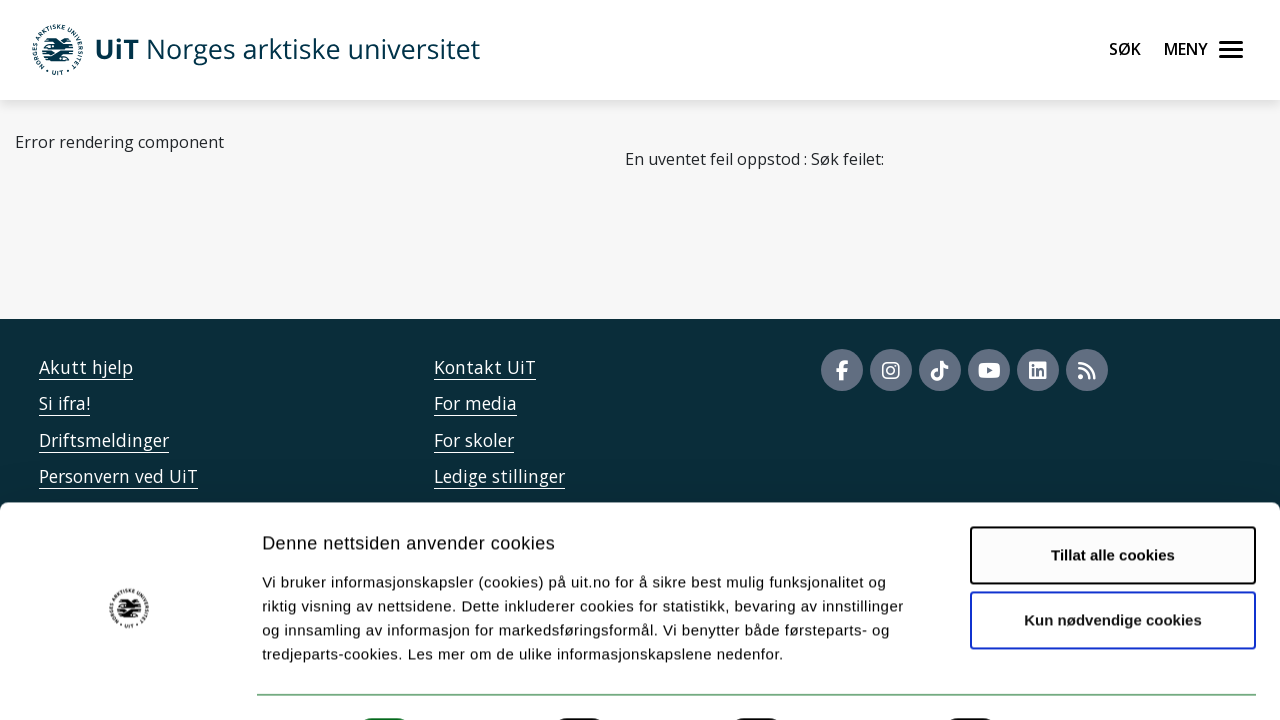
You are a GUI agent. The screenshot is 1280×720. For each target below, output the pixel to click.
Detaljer (1065, 680)
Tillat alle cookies (1113, 500)
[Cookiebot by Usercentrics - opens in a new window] (129, 681)
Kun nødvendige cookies (1113, 565)
